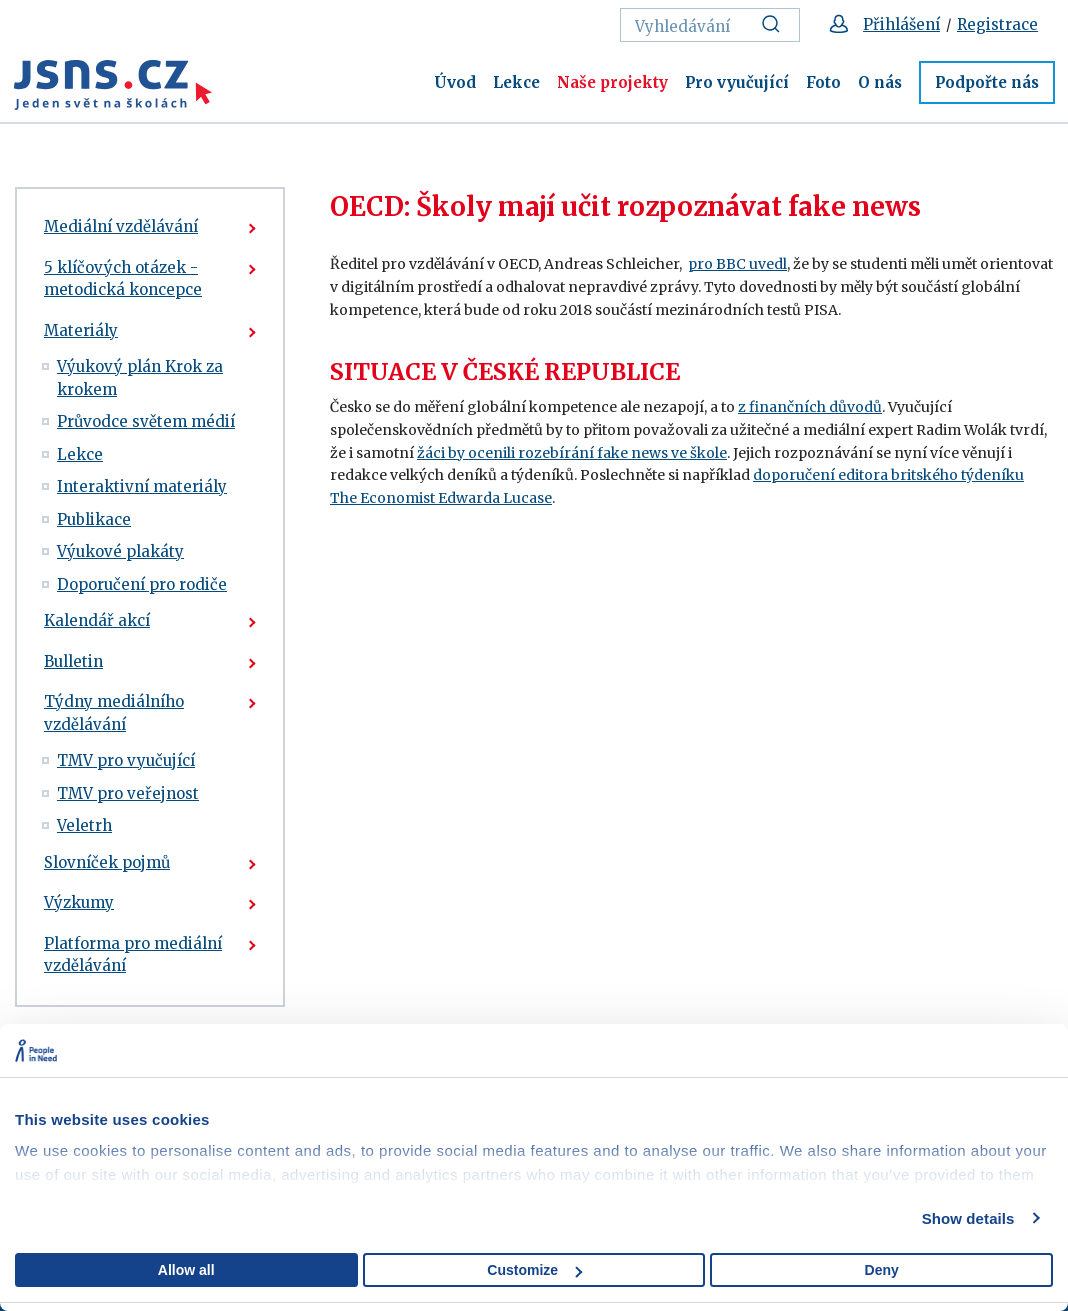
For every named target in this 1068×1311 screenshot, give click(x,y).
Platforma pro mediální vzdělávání (133, 955)
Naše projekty (612, 82)
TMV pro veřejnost (128, 793)
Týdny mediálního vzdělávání (114, 713)
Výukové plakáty (120, 551)
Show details (968, 1218)
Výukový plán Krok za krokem (140, 378)
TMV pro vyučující (126, 760)
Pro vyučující (737, 82)
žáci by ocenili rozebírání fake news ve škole (572, 453)
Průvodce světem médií (146, 421)
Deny (882, 1270)
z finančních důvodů (810, 407)
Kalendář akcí (97, 620)
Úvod (455, 82)
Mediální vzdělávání (121, 226)
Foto (823, 82)
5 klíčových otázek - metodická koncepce (123, 279)
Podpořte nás (987, 82)
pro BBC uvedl (737, 264)
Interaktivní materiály (142, 486)
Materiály (81, 330)
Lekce (516, 82)
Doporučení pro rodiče (142, 584)
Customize (534, 1270)
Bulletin (73, 661)
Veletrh (84, 825)
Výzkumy (79, 902)
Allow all (186, 1270)
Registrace (997, 24)
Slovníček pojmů (107, 862)
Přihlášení (901, 24)
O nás (880, 82)
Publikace (94, 519)
